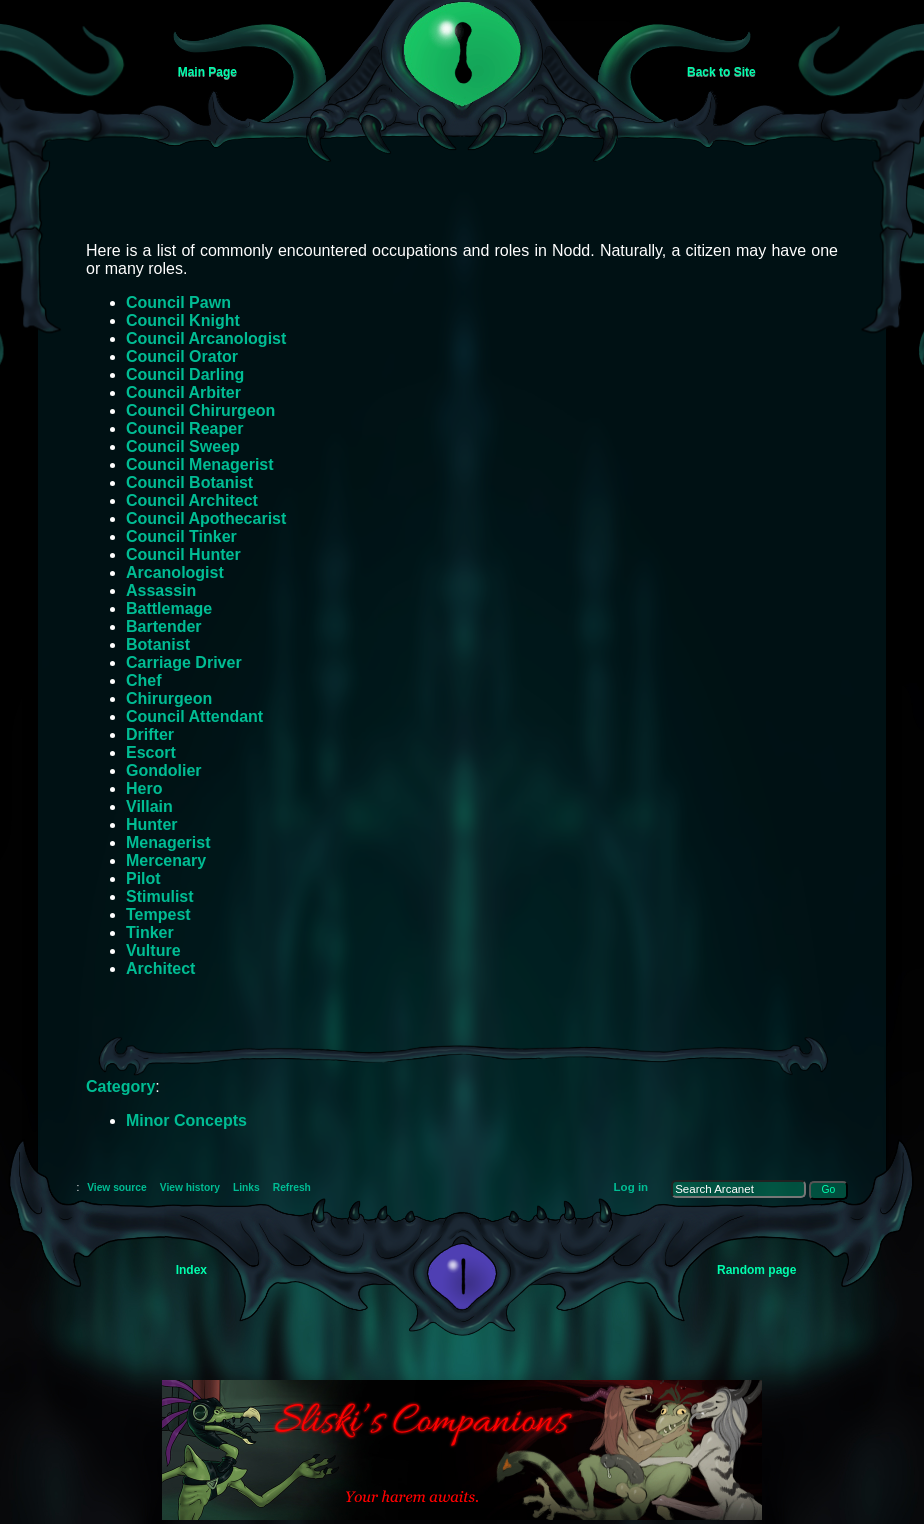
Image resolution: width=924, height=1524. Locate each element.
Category (120, 1086)
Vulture (153, 950)
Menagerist (168, 842)
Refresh (292, 1187)
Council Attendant (194, 716)
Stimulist (160, 896)
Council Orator (182, 356)
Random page (756, 1270)
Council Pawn (178, 302)
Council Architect (192, 500)
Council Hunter (183, 554)
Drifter (150, 734)
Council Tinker (181, 536)
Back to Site (721, 72)
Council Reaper (184, 428)
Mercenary (166, 860)
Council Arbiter (183, 392)
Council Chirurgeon (200, 410)
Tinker (150, 932)
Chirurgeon (169, 698)
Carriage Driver (184, 662)
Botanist (158, 644)
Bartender (164, 626)
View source (117, 1187)
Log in (631, 1187)
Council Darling (185, 374)
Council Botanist (189, 482)
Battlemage (169, 608)
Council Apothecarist (206, 518)
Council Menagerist (200, 464)
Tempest (158, 914)
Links (246, 1187)
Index (191, 1270)
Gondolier (164, 770)
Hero (144, 788)
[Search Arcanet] (738, 1189)
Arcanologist (175, 572)
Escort (151, 752)
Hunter (152, 824)
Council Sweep (183, 446)
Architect (160, 968)
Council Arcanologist (206, 338)
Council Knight (183, 320)
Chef (144, 680)
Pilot (143, 878)
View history (190, 1187)
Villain (149, 806)
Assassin (161, 590)
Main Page (207, 72)
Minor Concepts (186, 1120)
